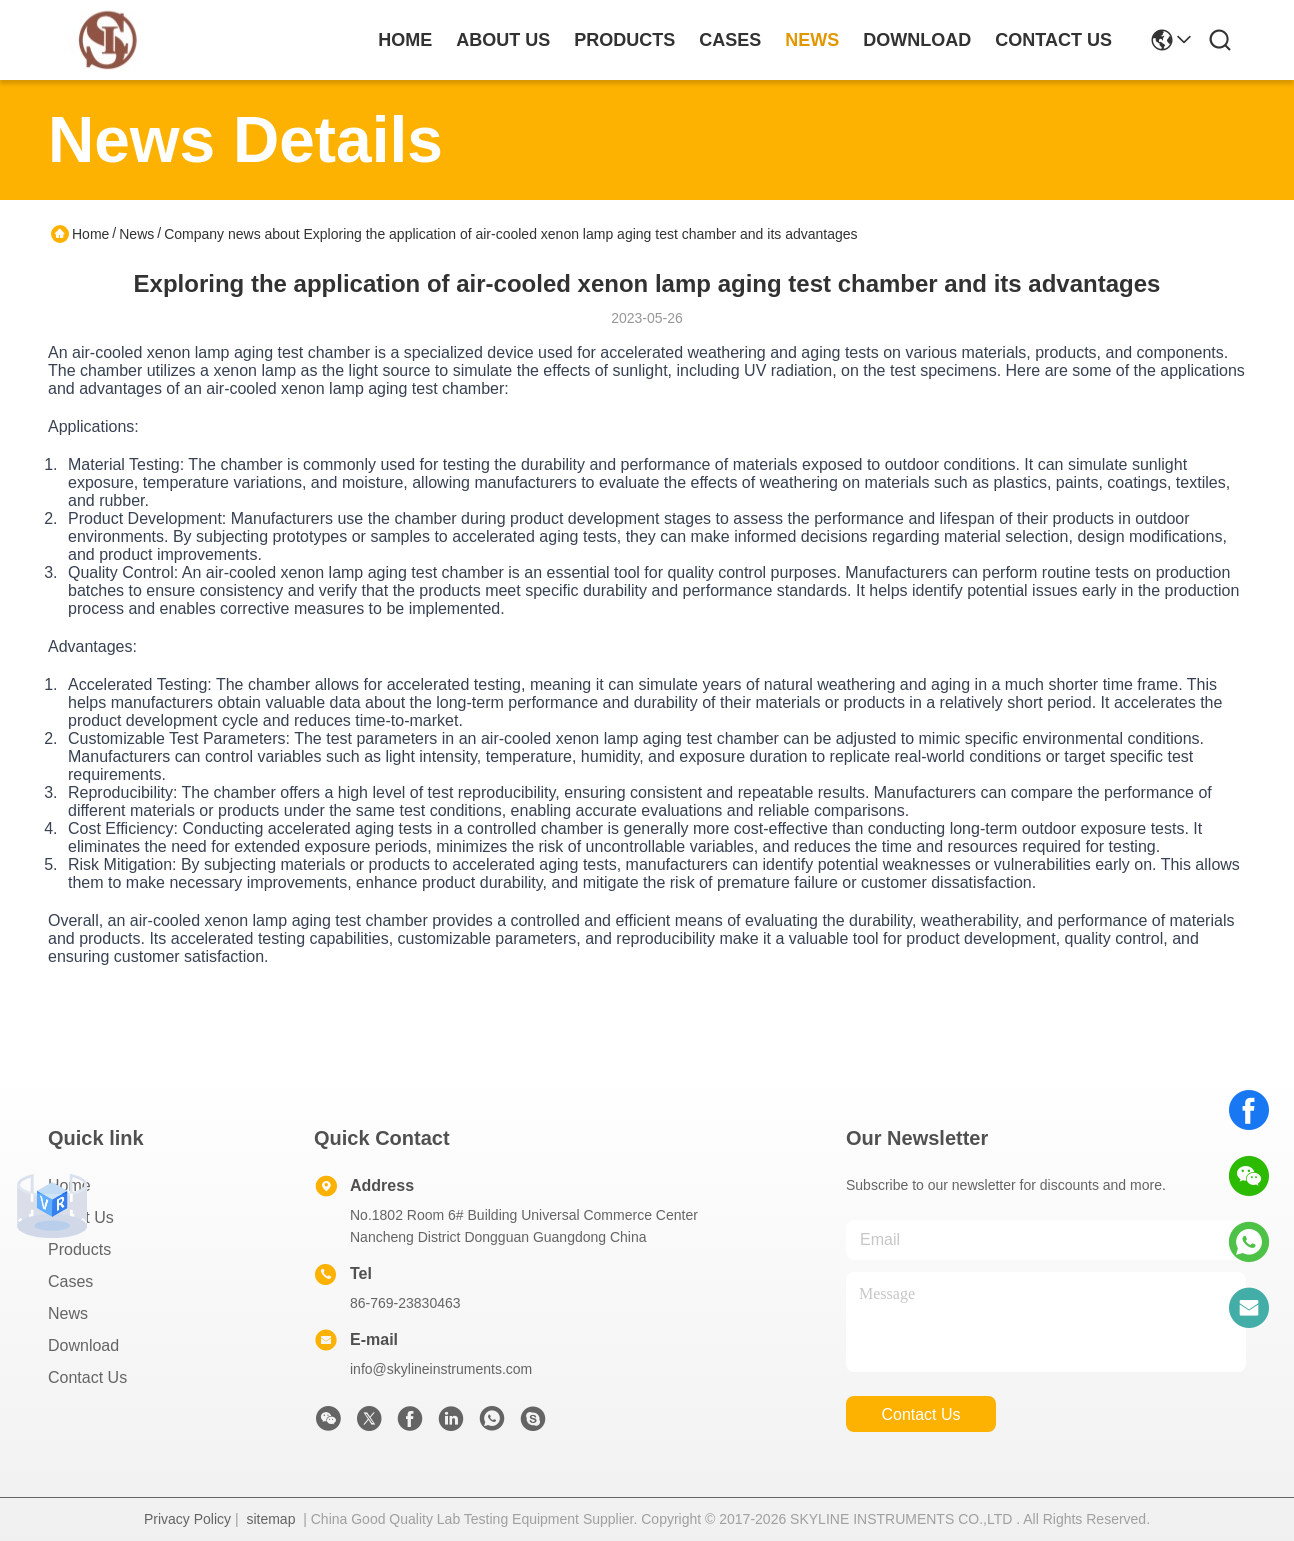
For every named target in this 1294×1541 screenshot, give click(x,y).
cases (730, 40)
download (917, 40)
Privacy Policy (187, 1519)
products (624, 40)
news (812, 40)
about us (503, 40)
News (136, 234)
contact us (1053, 40)
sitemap (270, 1519)
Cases (70, 1281)
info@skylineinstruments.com (441, 1369)
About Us (81, 1217)
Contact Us (87, 1377)
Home (405, 40)
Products (79, 1249)
